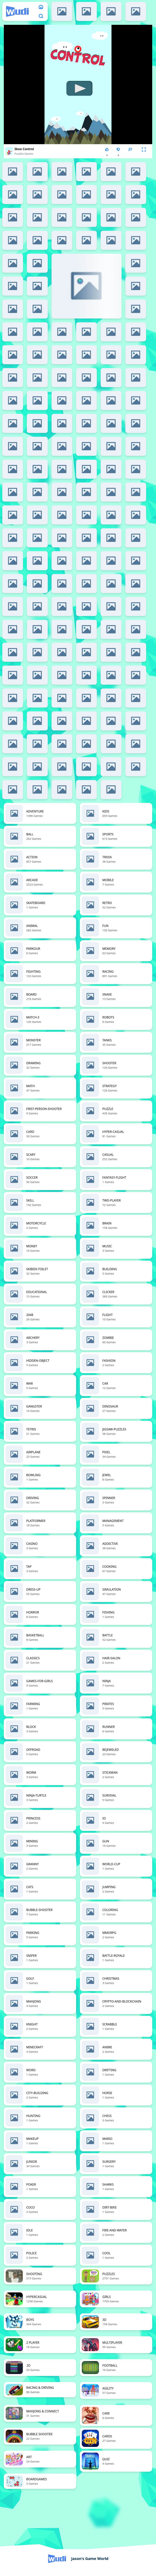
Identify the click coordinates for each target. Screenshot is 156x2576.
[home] (41, 7)
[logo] (17, 11)
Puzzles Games (23, 153)
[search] (41, 16)
